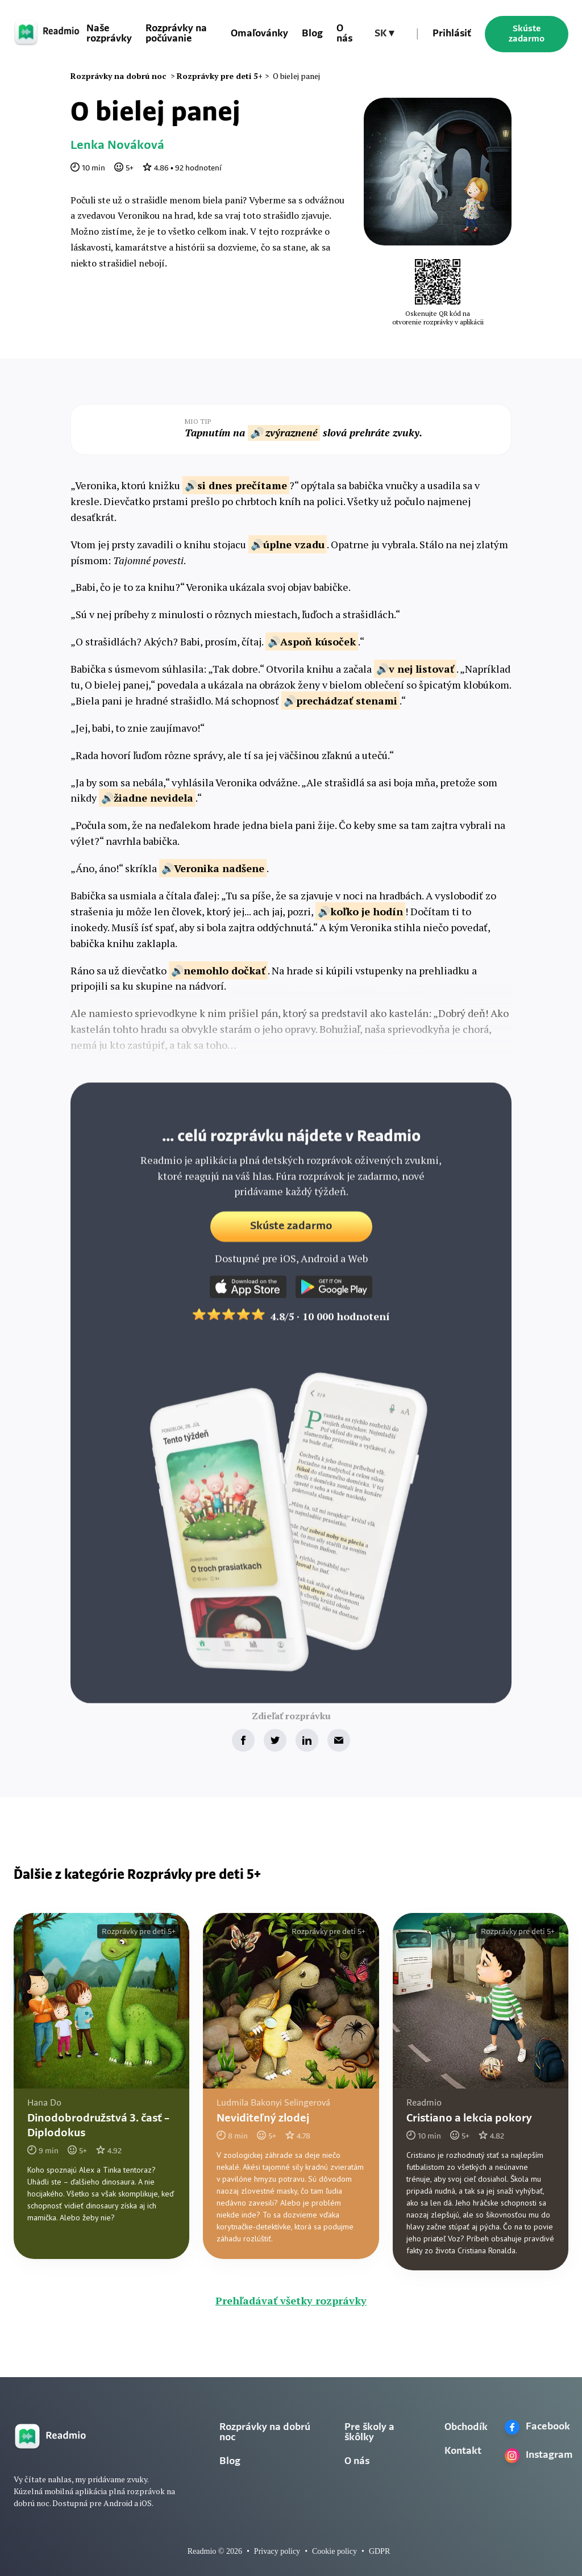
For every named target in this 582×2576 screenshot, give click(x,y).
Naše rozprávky (109, 33)
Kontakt (462, 2451)
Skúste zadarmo (526, 34)
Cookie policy (334, 2551)
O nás (344, 33)
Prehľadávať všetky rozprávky (291, 2300)
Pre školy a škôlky (369, 2432)
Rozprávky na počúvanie (176, 33)
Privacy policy (277, 2551)
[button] (384, 34)
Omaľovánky (259, 33)
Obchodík (466, 2427)
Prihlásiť (452, 33)
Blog (312, 33)
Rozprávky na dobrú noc (264, 2432)
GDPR (379, 2551)
